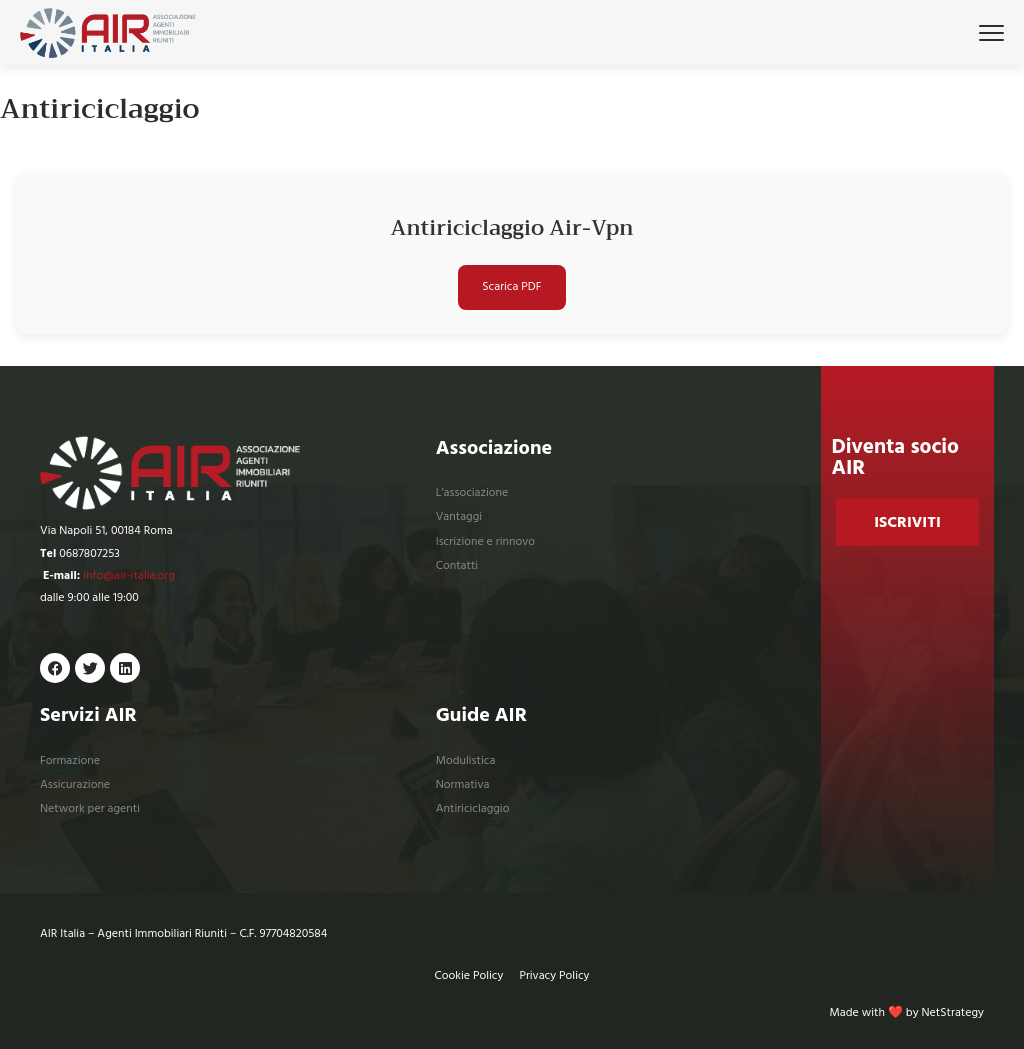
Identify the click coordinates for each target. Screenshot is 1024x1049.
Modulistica (466, 760)
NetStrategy (953, 1012)
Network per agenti (90, 808)
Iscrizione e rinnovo (485, 541)
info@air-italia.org (128, 575)
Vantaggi (459, 516)
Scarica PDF (511, 286)
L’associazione (472, 492)
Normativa (463, 784)
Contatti (457, 565)
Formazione (70, 760)
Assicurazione (75, 784)
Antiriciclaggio (473, 808)
